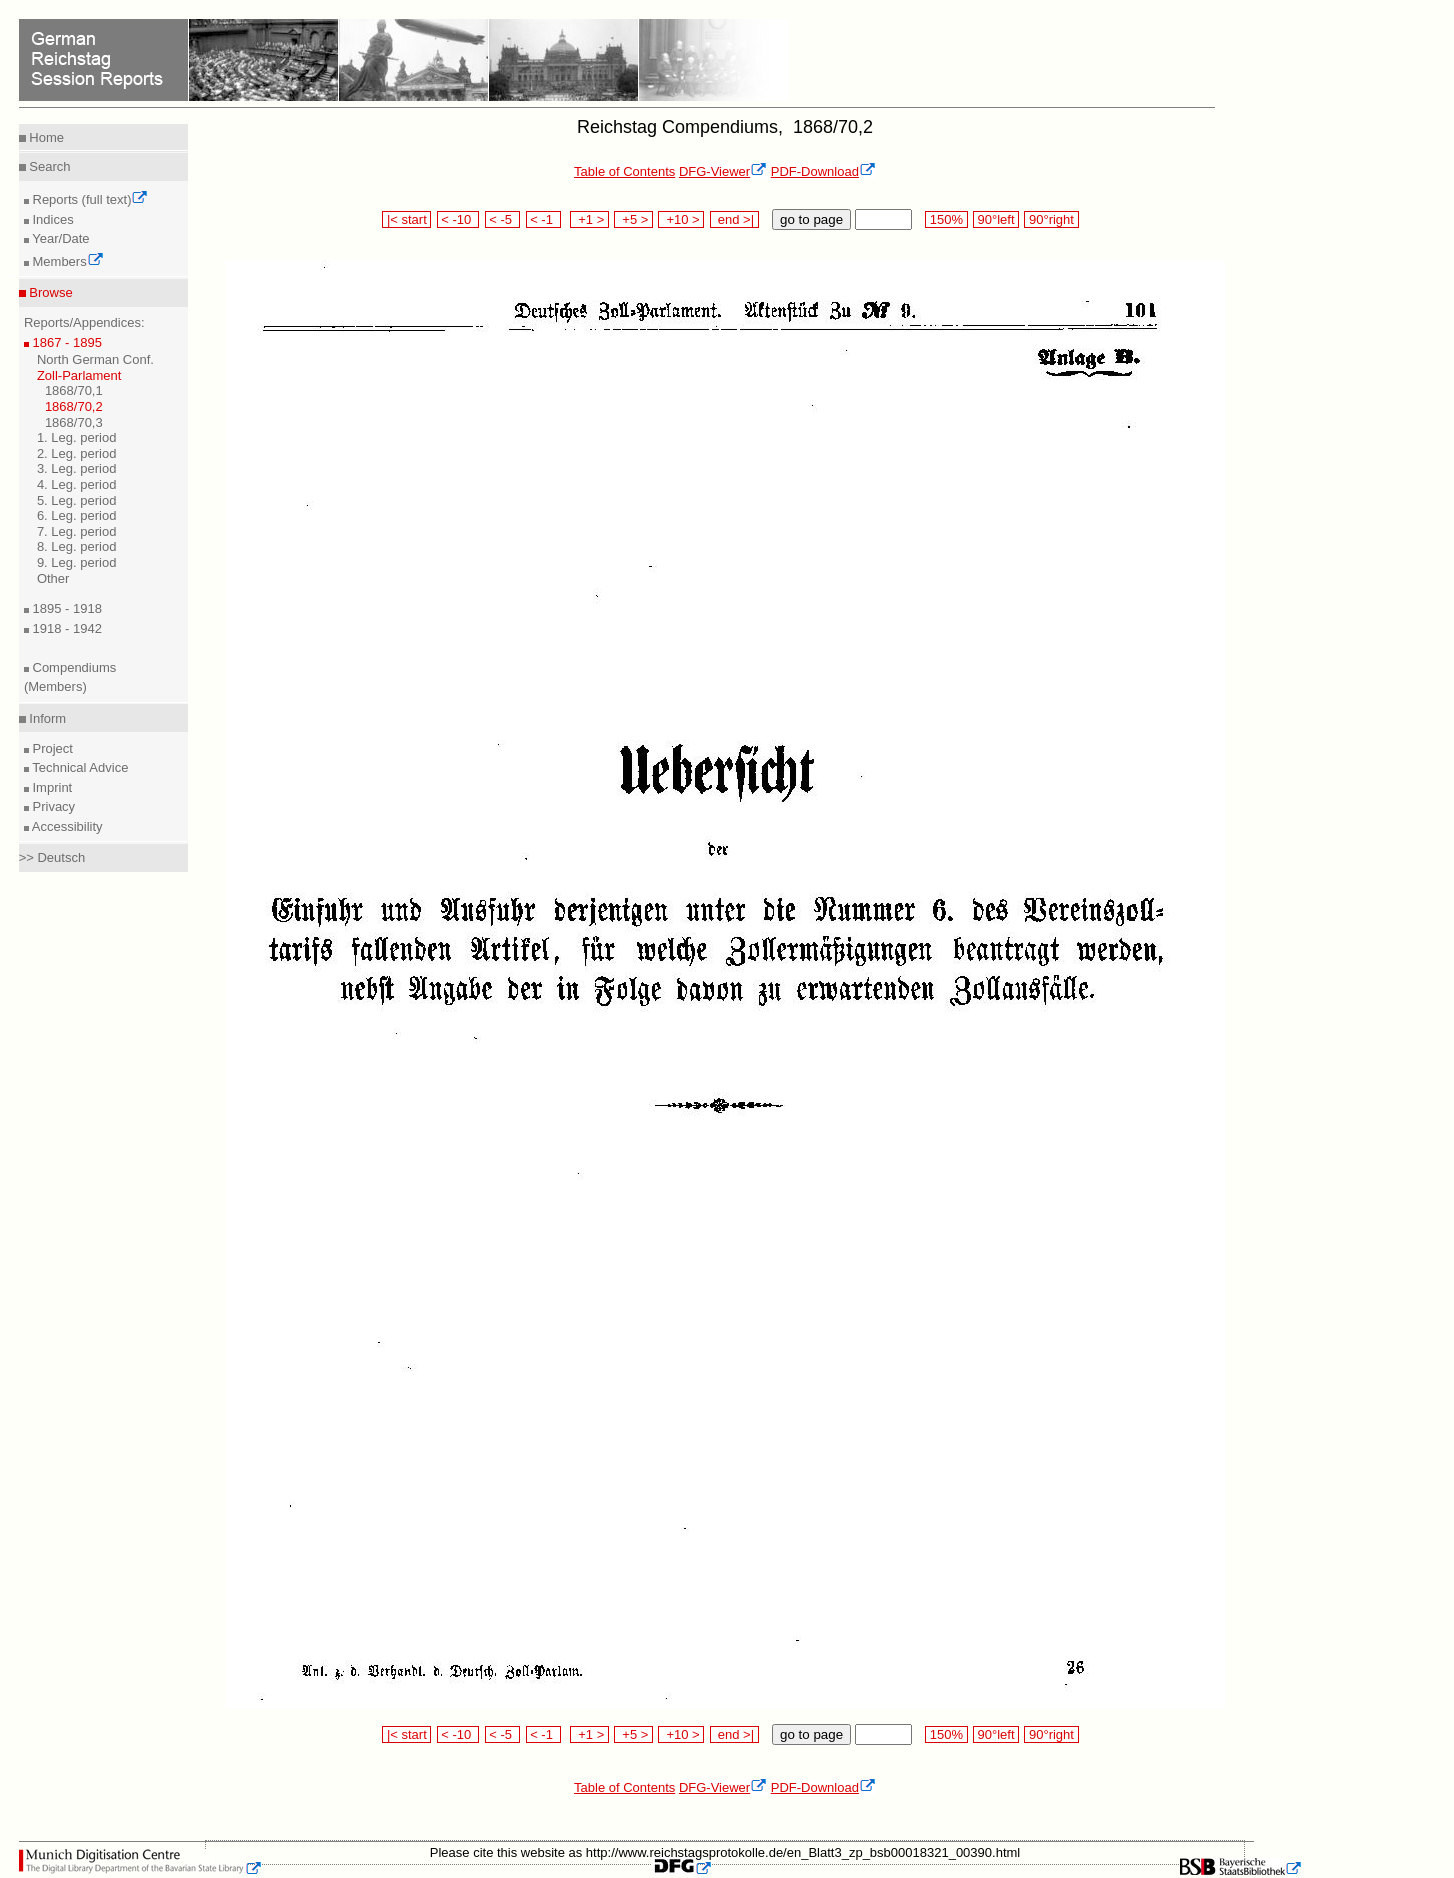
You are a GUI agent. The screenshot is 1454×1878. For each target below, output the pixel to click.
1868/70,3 (74, 422)
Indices (51, 219)
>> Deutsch (52, 857)
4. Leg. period (77, 484)
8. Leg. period (77, 546)
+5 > (633, 219)
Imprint (50, 787)
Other (53, 578)
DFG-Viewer (723, 171)
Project (51, 748)
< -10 (458, 219)
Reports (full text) (89, 199)
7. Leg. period (77, 531)
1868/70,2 (74, 406)
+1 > (589, 219)
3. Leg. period (77, 468)
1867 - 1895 (65, 342)
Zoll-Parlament (79, 375)
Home (45, 137)
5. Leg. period (77, 500)
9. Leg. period (77, 562)
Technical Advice (79, 767)
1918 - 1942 (65, 628)
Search (48, 166)
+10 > (681, 219)
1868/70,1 (74, 390)
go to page (811, 219)
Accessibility (66, 826)
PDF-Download (823, 171)
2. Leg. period (77, 453)
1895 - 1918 (65, 608)
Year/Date (59, 238)
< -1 (544, 219)
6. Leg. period (77, 515)
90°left (996, 219)
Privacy (52, 806)
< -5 (503, 219)
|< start (406, 219)
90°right (1051, 219)
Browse (49, 292)
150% (946, 219)
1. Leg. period (77, 437)
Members (66, 261)
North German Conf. (95, 359)
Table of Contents (624, 171)
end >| (734, 219)
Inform (46, 718)
